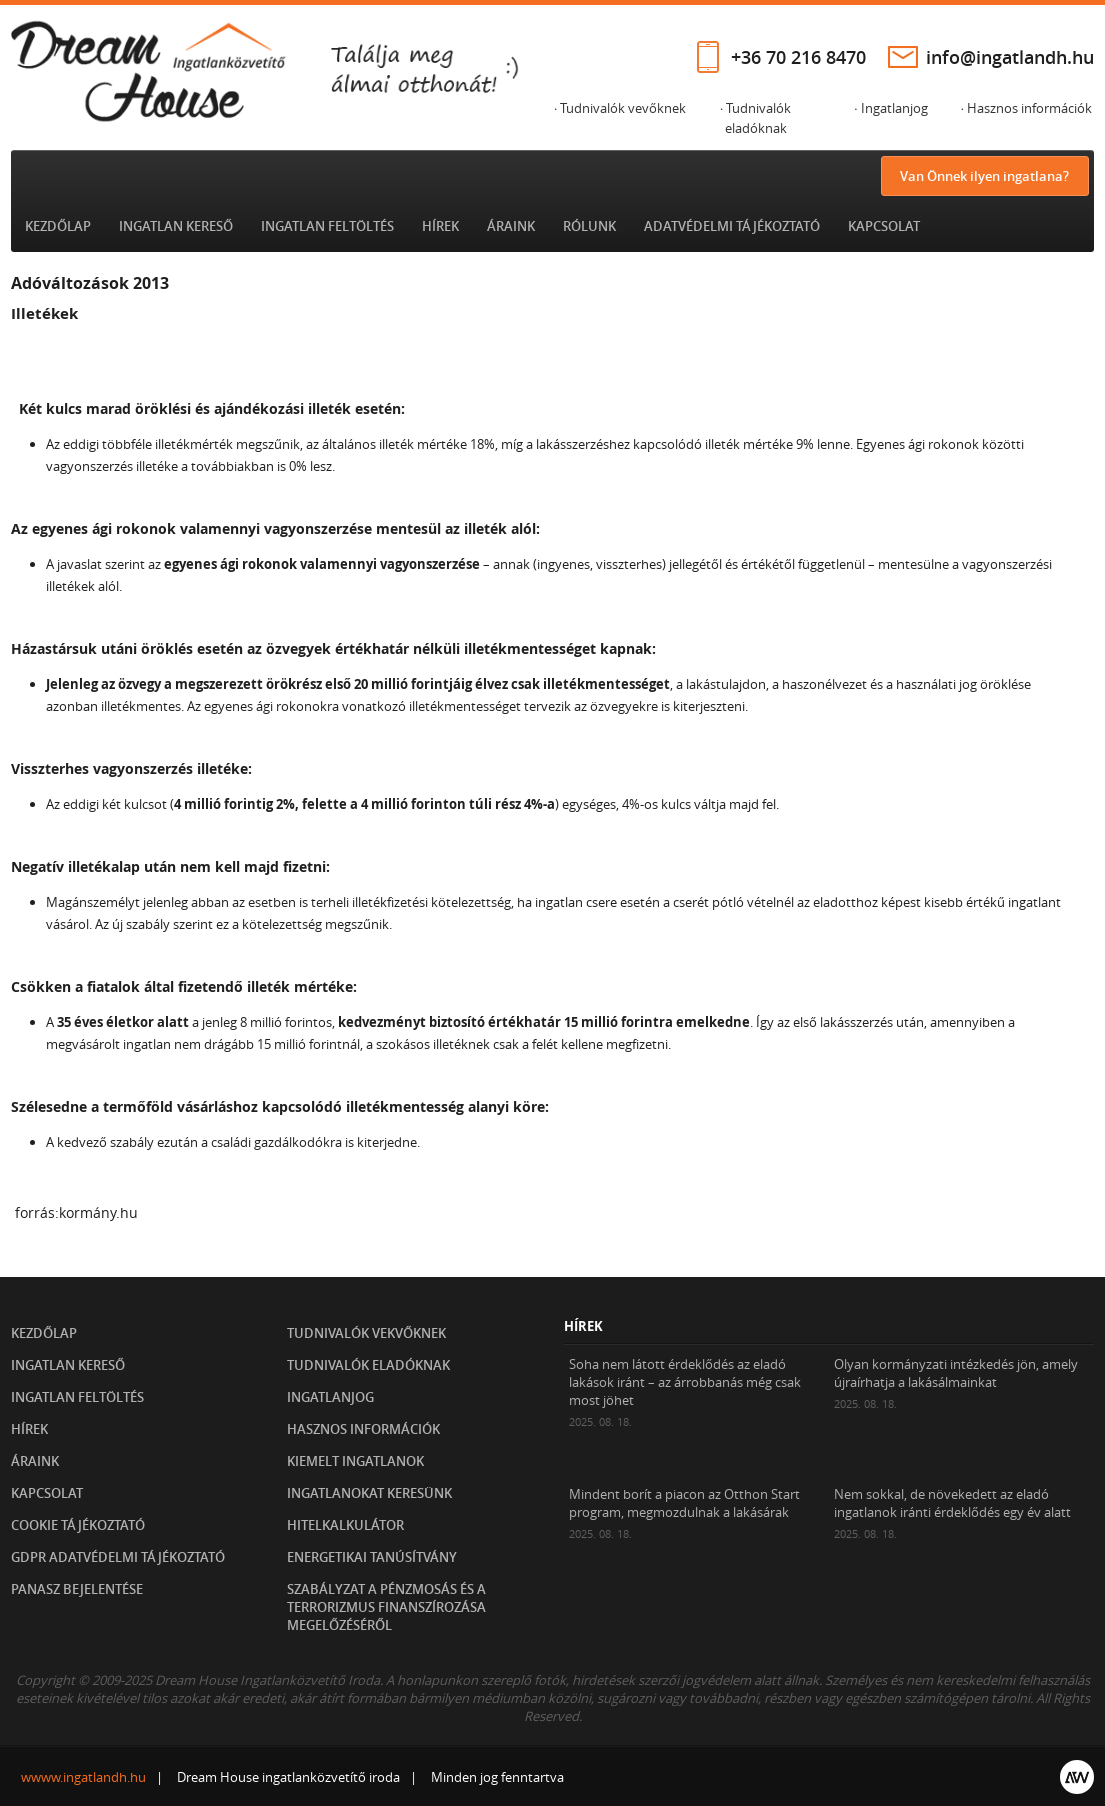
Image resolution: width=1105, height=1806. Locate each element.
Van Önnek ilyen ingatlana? (984, 176)
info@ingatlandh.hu (1010, 57)
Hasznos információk (363, 1429)
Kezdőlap (58, 226)
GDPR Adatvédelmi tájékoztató (118, 1557)
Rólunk (589, 226)
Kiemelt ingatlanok (355, 1461)
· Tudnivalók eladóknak (755, 118)
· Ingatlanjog (890, 108)
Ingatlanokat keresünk (369, 1493)
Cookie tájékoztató (78, 1525)
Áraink (511, 226)
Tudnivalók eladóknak (368, 1365)
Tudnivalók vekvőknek (366, 1333)
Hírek (440, 226)
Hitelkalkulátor (345, 1525)
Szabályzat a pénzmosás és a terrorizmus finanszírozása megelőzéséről (386, 1607)
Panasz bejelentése (77, 1589)
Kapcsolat (884, 226)
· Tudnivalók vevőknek (620, 108)
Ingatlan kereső (176, 226)
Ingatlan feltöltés (327, 226)
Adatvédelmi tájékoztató (732, 226)
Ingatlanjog (330, 1397)
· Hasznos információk (1026, 108)
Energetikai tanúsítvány (372, 1557)
